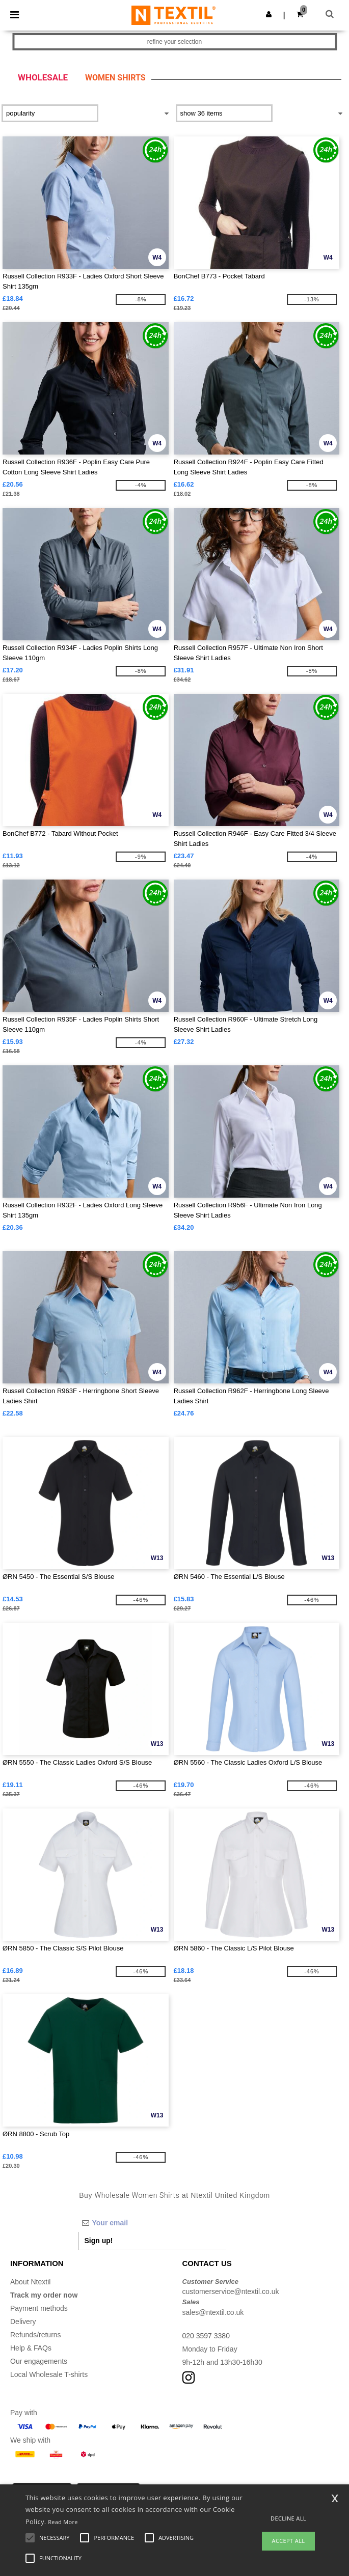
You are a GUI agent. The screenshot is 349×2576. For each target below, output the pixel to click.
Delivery (23, 2321)
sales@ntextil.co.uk (213, 2312)
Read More (63, 2522)
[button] (269, 14)
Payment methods (39, 2308)
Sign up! (99, 2241)
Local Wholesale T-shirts (49, 2374)
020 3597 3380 (206, 2336)
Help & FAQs (30, 2348)
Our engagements (38, 2361)
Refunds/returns (35, 2335)
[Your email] (152, 2223)
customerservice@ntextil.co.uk (230, 2291)
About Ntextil (30, 2282)
